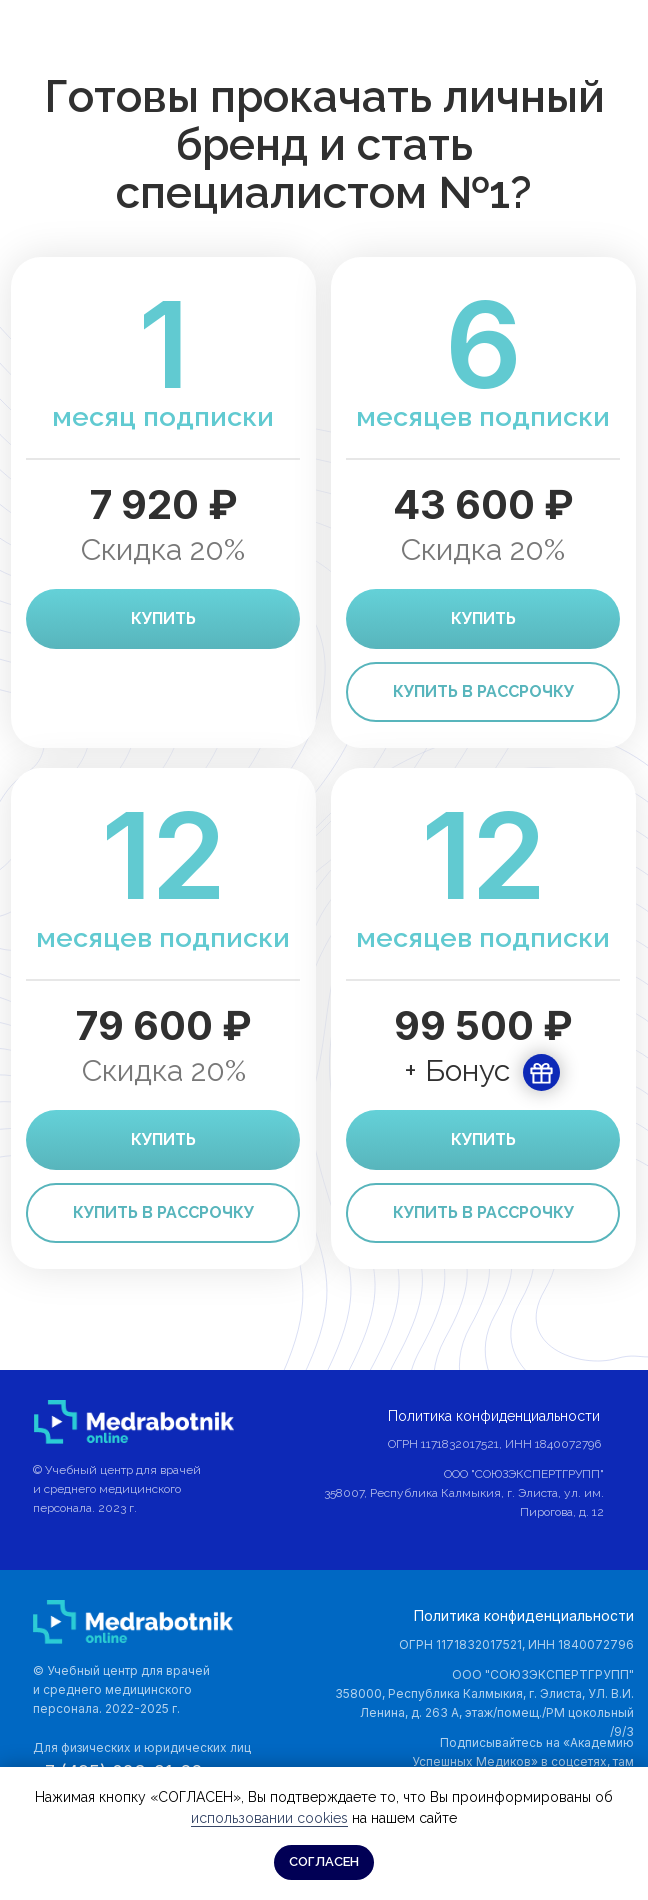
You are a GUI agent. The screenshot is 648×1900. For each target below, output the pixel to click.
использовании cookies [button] (269, 1818)
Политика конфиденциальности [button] (494, 1416)
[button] (483, 1213)
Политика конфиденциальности (524, 1615)
